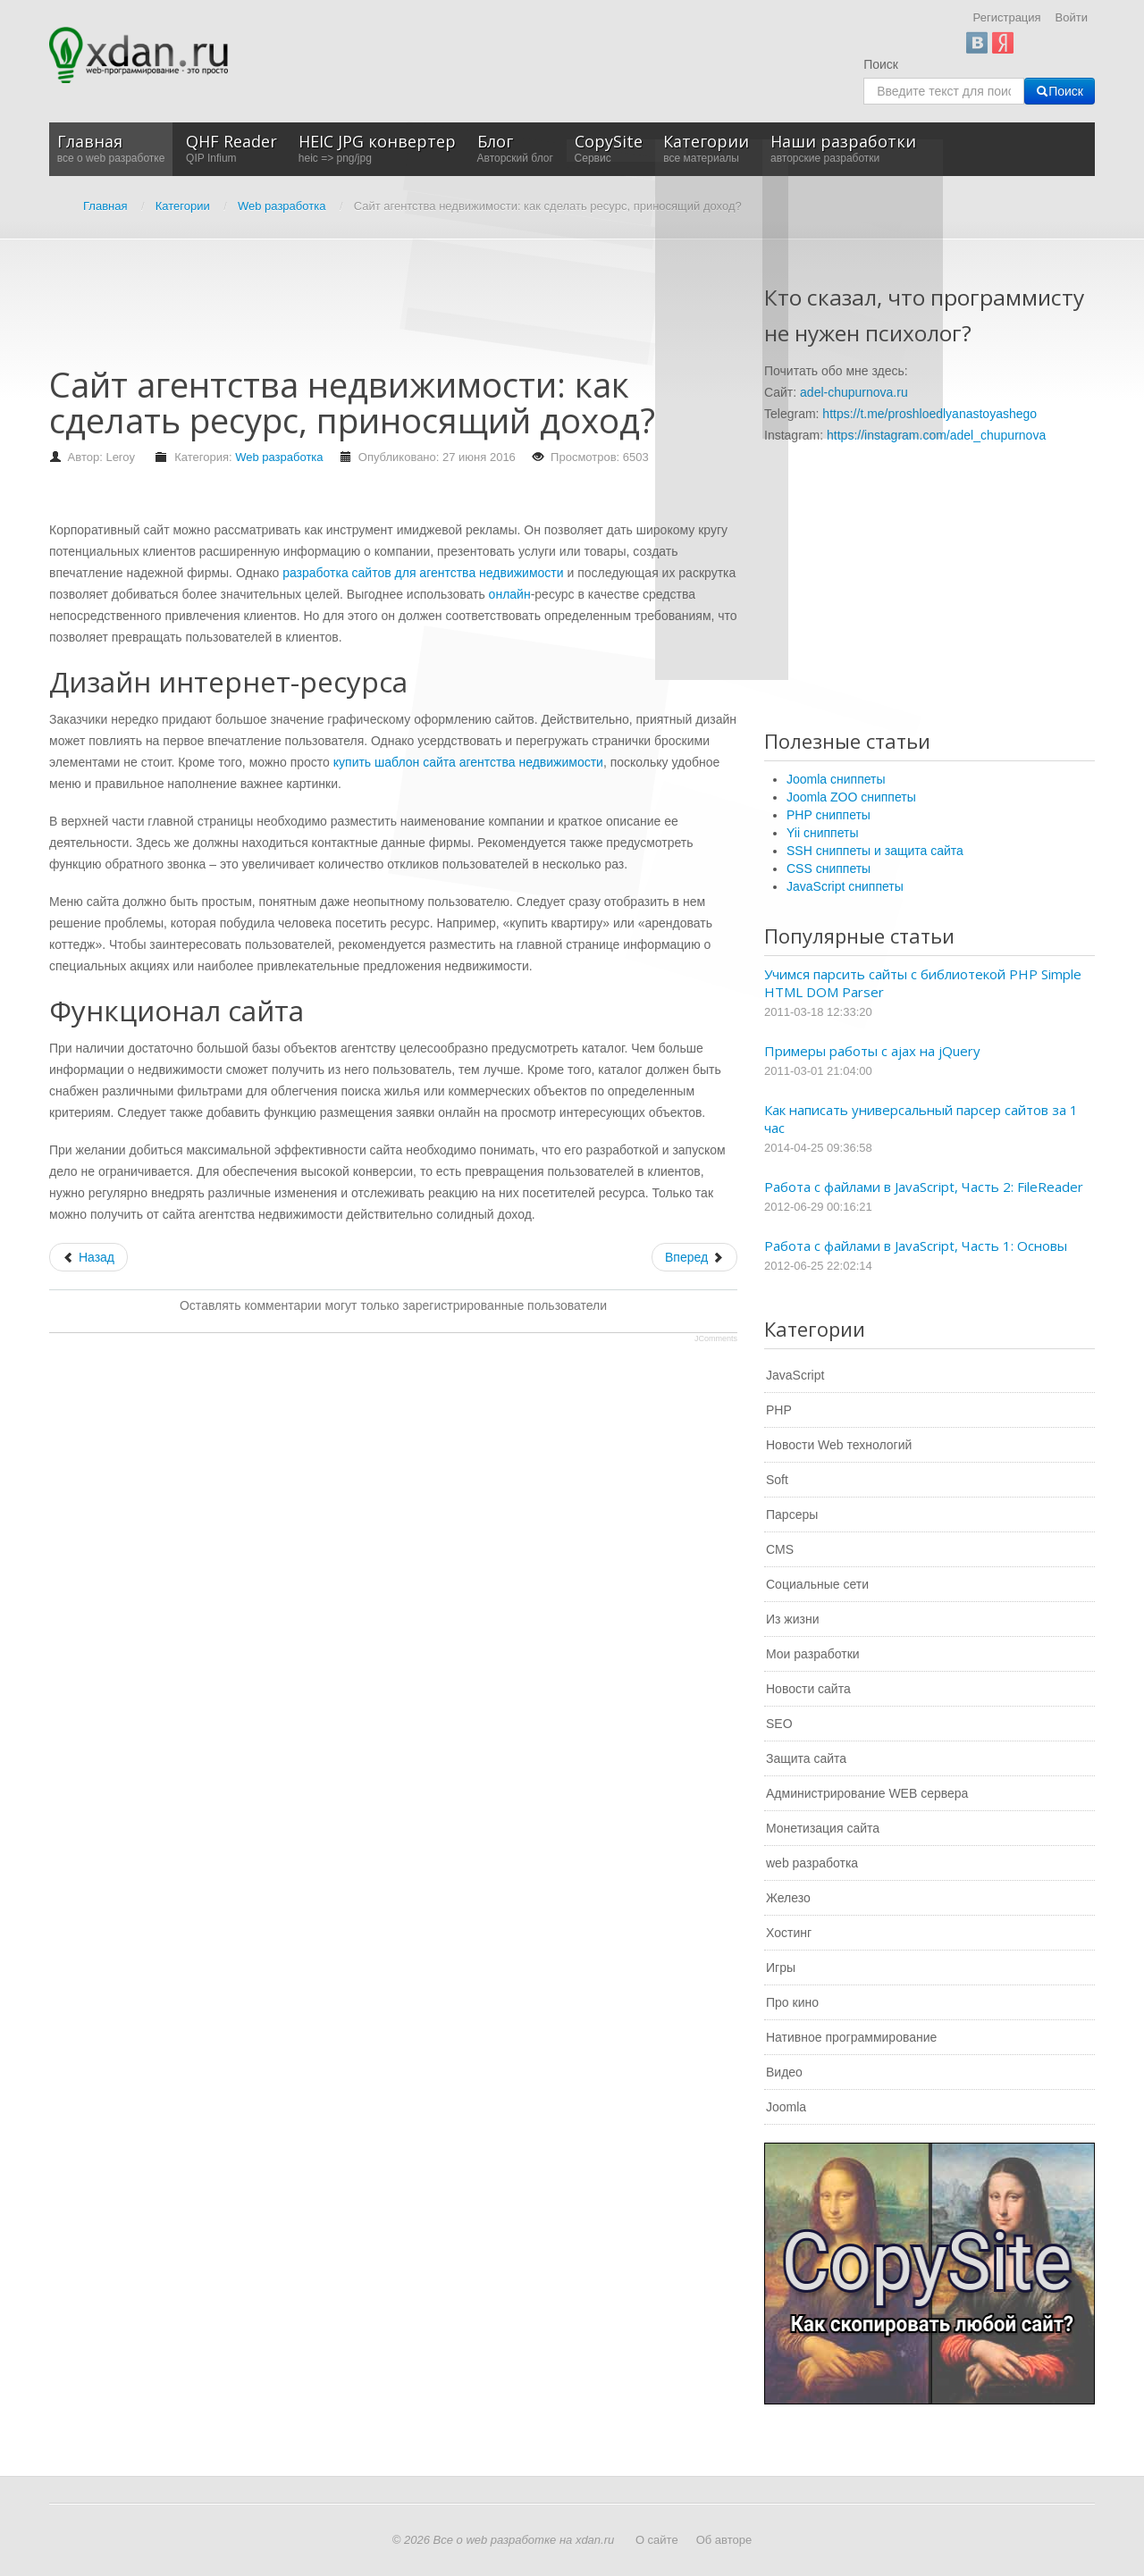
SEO (779, 1723)
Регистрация (1007, 17)
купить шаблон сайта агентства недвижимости (468, 762)
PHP (779, 1410)
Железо (788, 1898)
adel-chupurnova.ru (854, 392)
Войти (1072, 17)
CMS (780, 1549)
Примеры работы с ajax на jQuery (872, 1051)
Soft (777, 1480)
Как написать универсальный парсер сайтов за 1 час (921, 1119)
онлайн (510, 594)
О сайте (656, 2540)
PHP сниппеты (828, 815)
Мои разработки (813, 1654)
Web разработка (279, 457)
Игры (780, 1967)
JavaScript (795, 1375)
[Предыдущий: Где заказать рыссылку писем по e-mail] (88, 1257)
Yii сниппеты (822, 833)
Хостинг (789, 1933)
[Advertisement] (374, 311)
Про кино (792, 2002)
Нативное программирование (851, 2037)
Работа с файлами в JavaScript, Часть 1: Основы (915, 1245)
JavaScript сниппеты (845, 886)
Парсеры (792, 1514)
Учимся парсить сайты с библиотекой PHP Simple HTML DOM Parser (922, 983)
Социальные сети (817, 1584)
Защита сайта (806, 1758)
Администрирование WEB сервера (867, 1793)
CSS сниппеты (828, 868)
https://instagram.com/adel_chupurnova (936, 435)
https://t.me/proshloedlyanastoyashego (929, 414)
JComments (715, 1338)
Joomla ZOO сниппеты (851, 797)
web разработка (812, 1863)
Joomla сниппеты (836, 779)
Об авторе (724, 2540)
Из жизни (793, 1619)
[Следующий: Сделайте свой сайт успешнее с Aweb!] (694, 1257)
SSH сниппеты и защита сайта (874, 850)
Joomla (786, 2107)
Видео (784, 2072)
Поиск (880, 64)
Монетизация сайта (822, 1828)
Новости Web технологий (839, 1445)
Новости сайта (808, 1689)
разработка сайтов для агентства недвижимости (422, 573)
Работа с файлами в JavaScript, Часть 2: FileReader (923, 1187)
